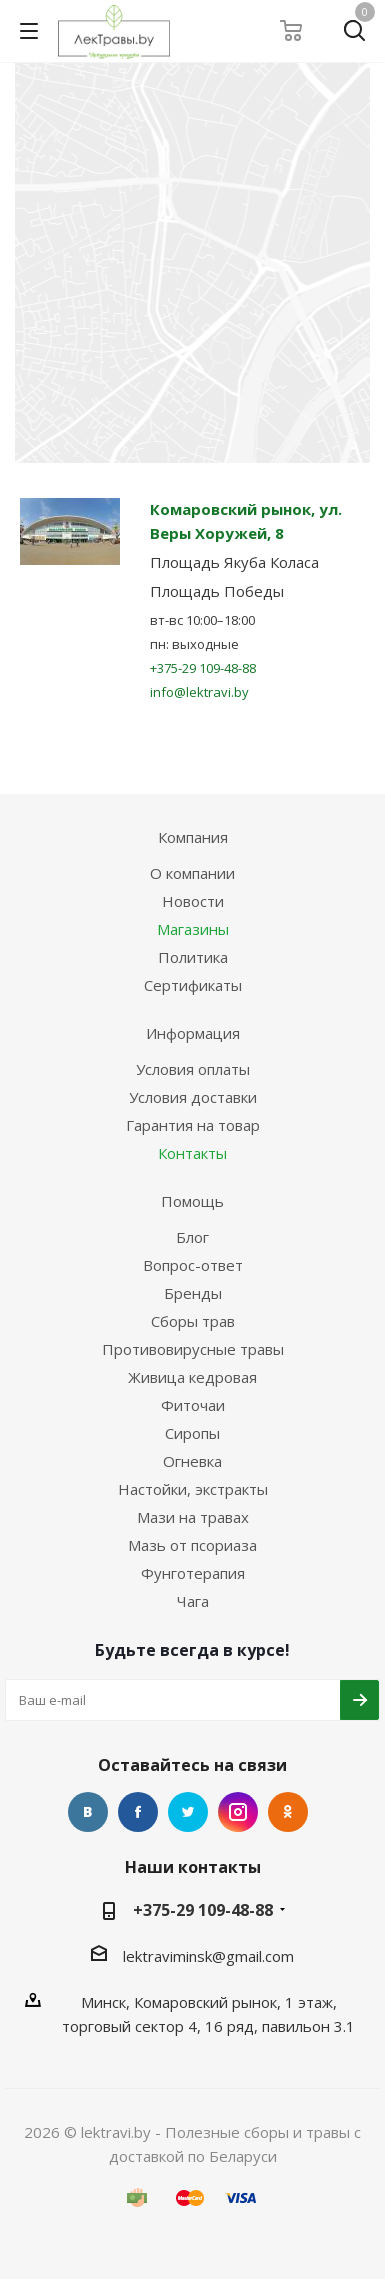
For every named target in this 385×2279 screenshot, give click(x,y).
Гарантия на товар (193, 1125)
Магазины (193, 929)
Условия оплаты (193, 1069)
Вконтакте (88, 1812)
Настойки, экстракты (193, 1489)
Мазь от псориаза (192, 1545)
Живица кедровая (192, 1377)
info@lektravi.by (199, 692)
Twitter (188, 1812)
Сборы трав (193, 1321)
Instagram (238, 1812)
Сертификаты (193, 985)
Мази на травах (193, 1517)
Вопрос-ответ (193, 1265)
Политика (193, 957)
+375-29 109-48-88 (203, 668)
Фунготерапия (193, 1573)
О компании (192, 873)
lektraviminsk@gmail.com (208, 1956)
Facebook (138, 1812)
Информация (193, 1033)
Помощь (192, 1201)
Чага (193, 1601)
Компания (193, 837)
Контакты (192, 1153)
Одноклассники (288, 1812)
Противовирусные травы (193, 1349)
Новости (193, 901)
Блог (192, 1237)
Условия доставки (193, 1097)
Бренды (193, 1293)
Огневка (192, 1461)
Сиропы (192, 1433)
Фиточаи (193, 1405)
